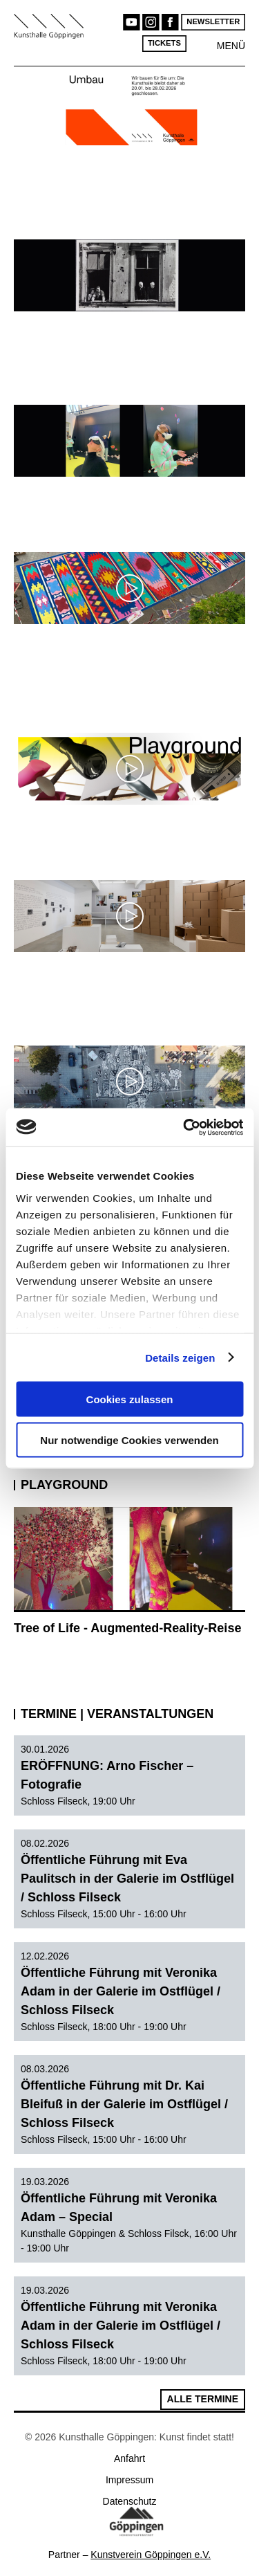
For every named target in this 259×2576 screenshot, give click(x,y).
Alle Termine (202, 2398)
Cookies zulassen (129, 1399)
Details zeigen (180, 1357)
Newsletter (213, 21)
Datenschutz (130, 2501)
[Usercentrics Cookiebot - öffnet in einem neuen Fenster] (184, 1127)
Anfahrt (129, 2458)
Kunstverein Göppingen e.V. (150, 2554)
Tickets (164, 43)
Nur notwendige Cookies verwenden (129, 1439)
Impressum (129, 2479)
